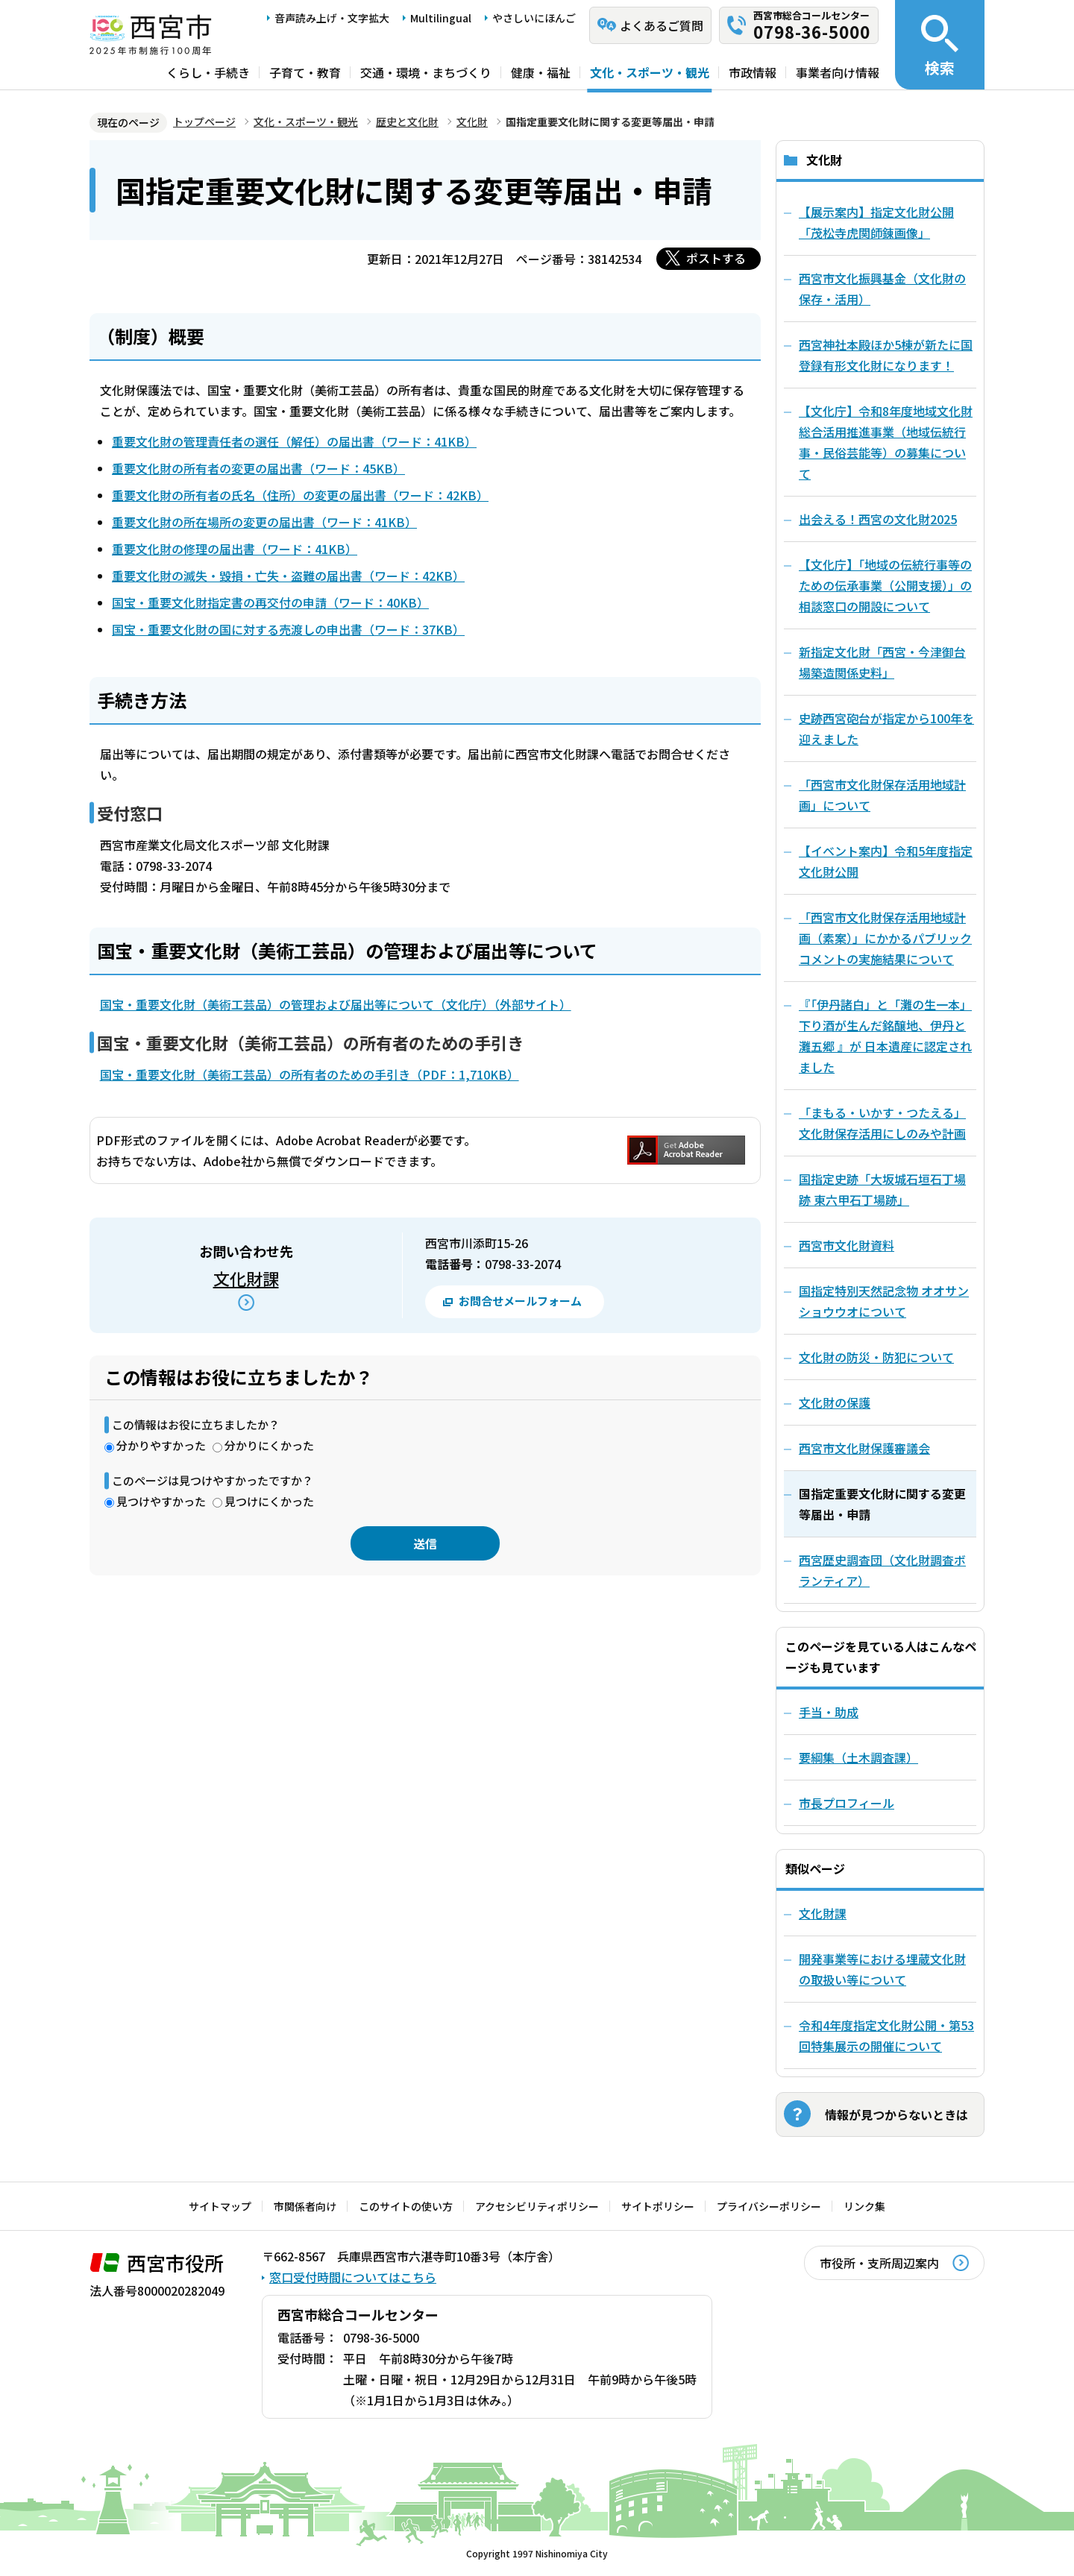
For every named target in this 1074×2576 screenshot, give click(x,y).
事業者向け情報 (837, 72)
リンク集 (864, 2206)
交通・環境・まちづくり (426, 72)
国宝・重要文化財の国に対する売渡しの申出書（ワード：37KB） (288, 629)
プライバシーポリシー (769, 2206)
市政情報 (752, 72)
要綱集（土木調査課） (858, 1757)
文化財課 (246, 1278)
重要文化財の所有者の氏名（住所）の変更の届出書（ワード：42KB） (300, 495)
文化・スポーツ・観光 (649, 72)
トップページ (204, 121)
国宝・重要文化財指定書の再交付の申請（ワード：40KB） (270, 602)
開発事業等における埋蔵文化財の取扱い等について (882, 1969)
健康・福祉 (541, 72)
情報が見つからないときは (896, 2114)
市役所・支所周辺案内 (879, 2263)
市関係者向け (305, 2206)
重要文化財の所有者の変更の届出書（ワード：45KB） (258, 468)
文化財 (472, 121)
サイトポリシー (657, 2206)
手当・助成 (828, 1712)
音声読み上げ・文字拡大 (331, 17)
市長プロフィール (846, 1803)
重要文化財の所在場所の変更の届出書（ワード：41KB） (264, 522)
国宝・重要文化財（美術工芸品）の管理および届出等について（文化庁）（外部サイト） (335, 1004)
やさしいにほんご (534, 17)
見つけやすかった (161, 1501)
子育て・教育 (305, 72)
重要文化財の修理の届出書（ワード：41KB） (234, 549)
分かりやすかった (161, 1445)
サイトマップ (220, 2206)
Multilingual (440, 17)
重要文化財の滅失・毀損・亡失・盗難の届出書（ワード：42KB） (288, 576)
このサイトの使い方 (406, 2206)
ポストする (716, 258)
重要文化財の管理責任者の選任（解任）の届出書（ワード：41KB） (294, 441)
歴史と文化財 (407, 121)
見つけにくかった (269, 1501)
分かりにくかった (269, 1445)
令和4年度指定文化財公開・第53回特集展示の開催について (886, 2035)
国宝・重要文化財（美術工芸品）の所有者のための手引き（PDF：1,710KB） (309, 1074)
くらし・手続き (208, 72)
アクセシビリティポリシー (537, 2206)
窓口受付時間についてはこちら (352, 2277)
